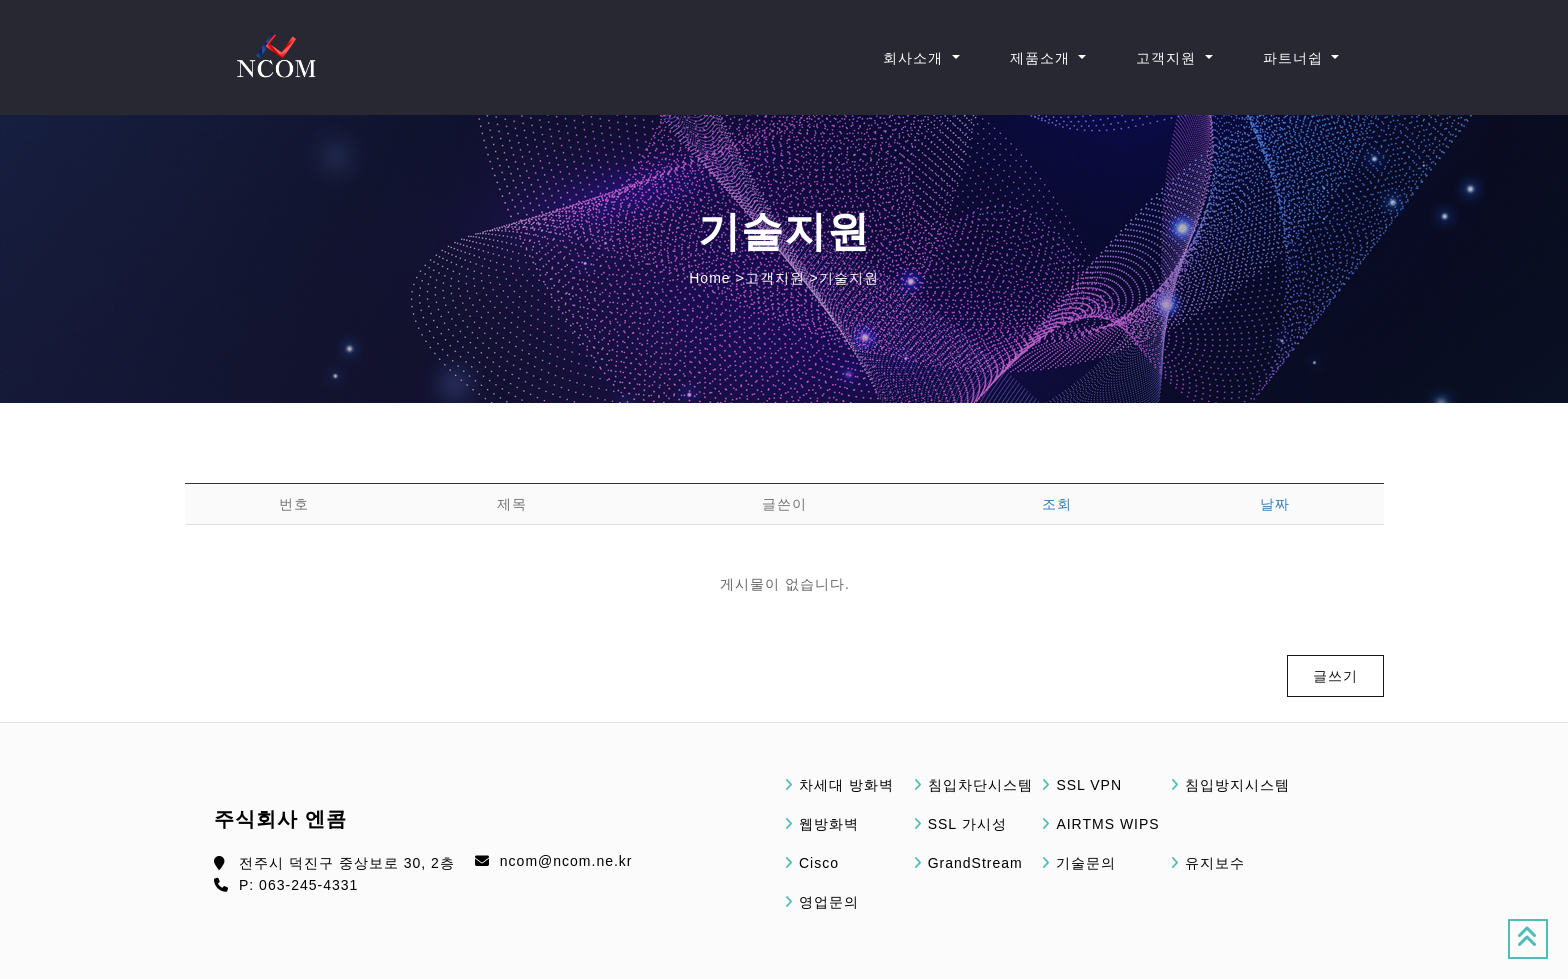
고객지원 (1168, 58)
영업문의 (829, 902)
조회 (1057, 504)
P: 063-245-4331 (298, 885)
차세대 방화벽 (846, 785)
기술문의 (1086, 863)
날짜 (1275, 504)
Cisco (819, 863)
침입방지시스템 (1237, 785)
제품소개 (1042, 58)
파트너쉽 (1295, 58)
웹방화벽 (829, 824)
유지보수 (1215, 863)
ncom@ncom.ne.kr (566, 861)
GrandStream (975, 863)
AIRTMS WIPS (1107, 824)
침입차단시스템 (980, 785)
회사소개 (915, 58)
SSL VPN (1089, 785)
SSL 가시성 (967, 824)
